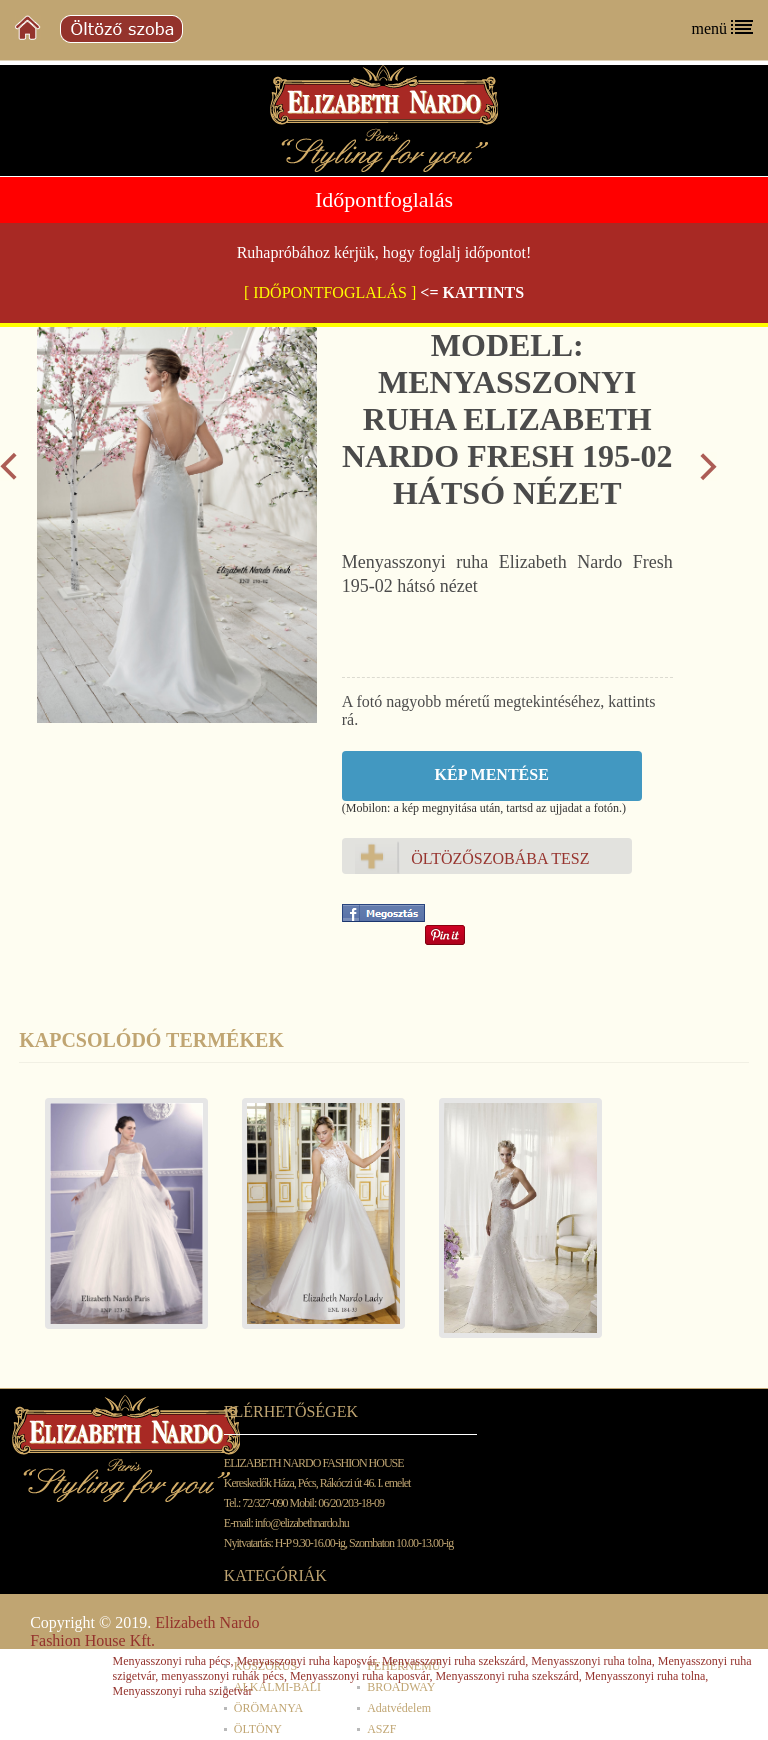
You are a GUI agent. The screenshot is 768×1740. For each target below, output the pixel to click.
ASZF (381, 1729)
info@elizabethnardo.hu (302, 1523)
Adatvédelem (399, 1708)
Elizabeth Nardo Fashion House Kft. (144, 1631)
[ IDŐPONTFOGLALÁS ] (330, 292)
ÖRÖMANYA (268, 1708)
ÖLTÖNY (258, 1729)
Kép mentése (492, 774)
